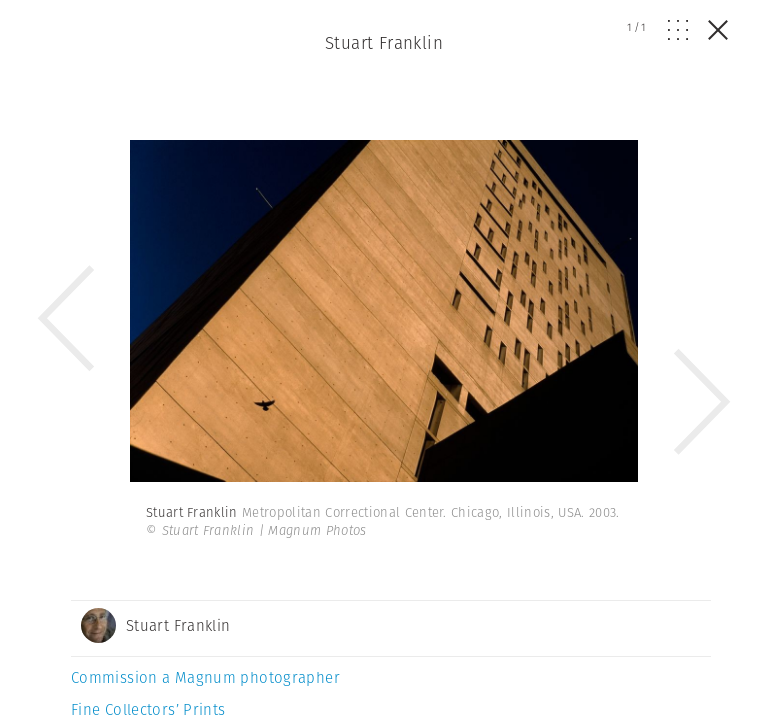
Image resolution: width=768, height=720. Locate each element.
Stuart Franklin (384, 43)
